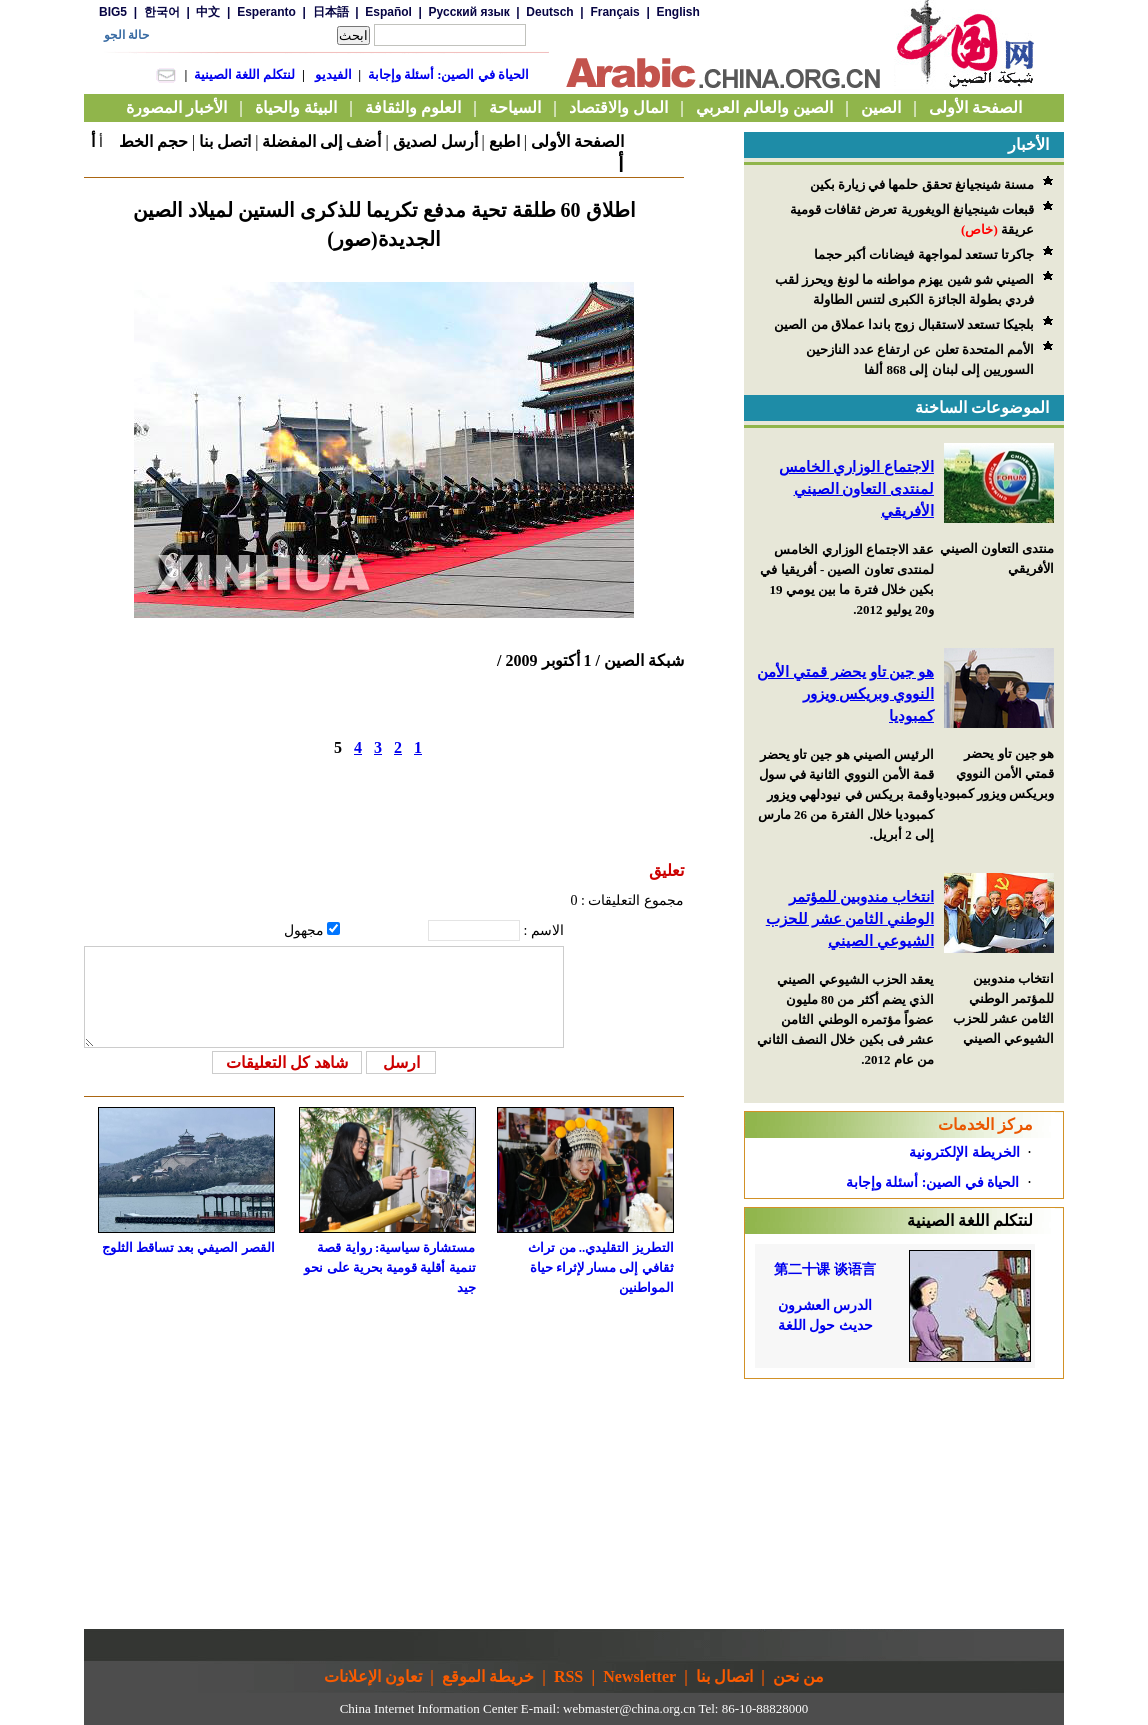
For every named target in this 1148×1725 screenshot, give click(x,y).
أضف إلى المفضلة (321, 141)
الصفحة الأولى (577, 141)
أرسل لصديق (435, 141)
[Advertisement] (904, 1504)
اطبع (504, 141)
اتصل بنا (225, 141)
